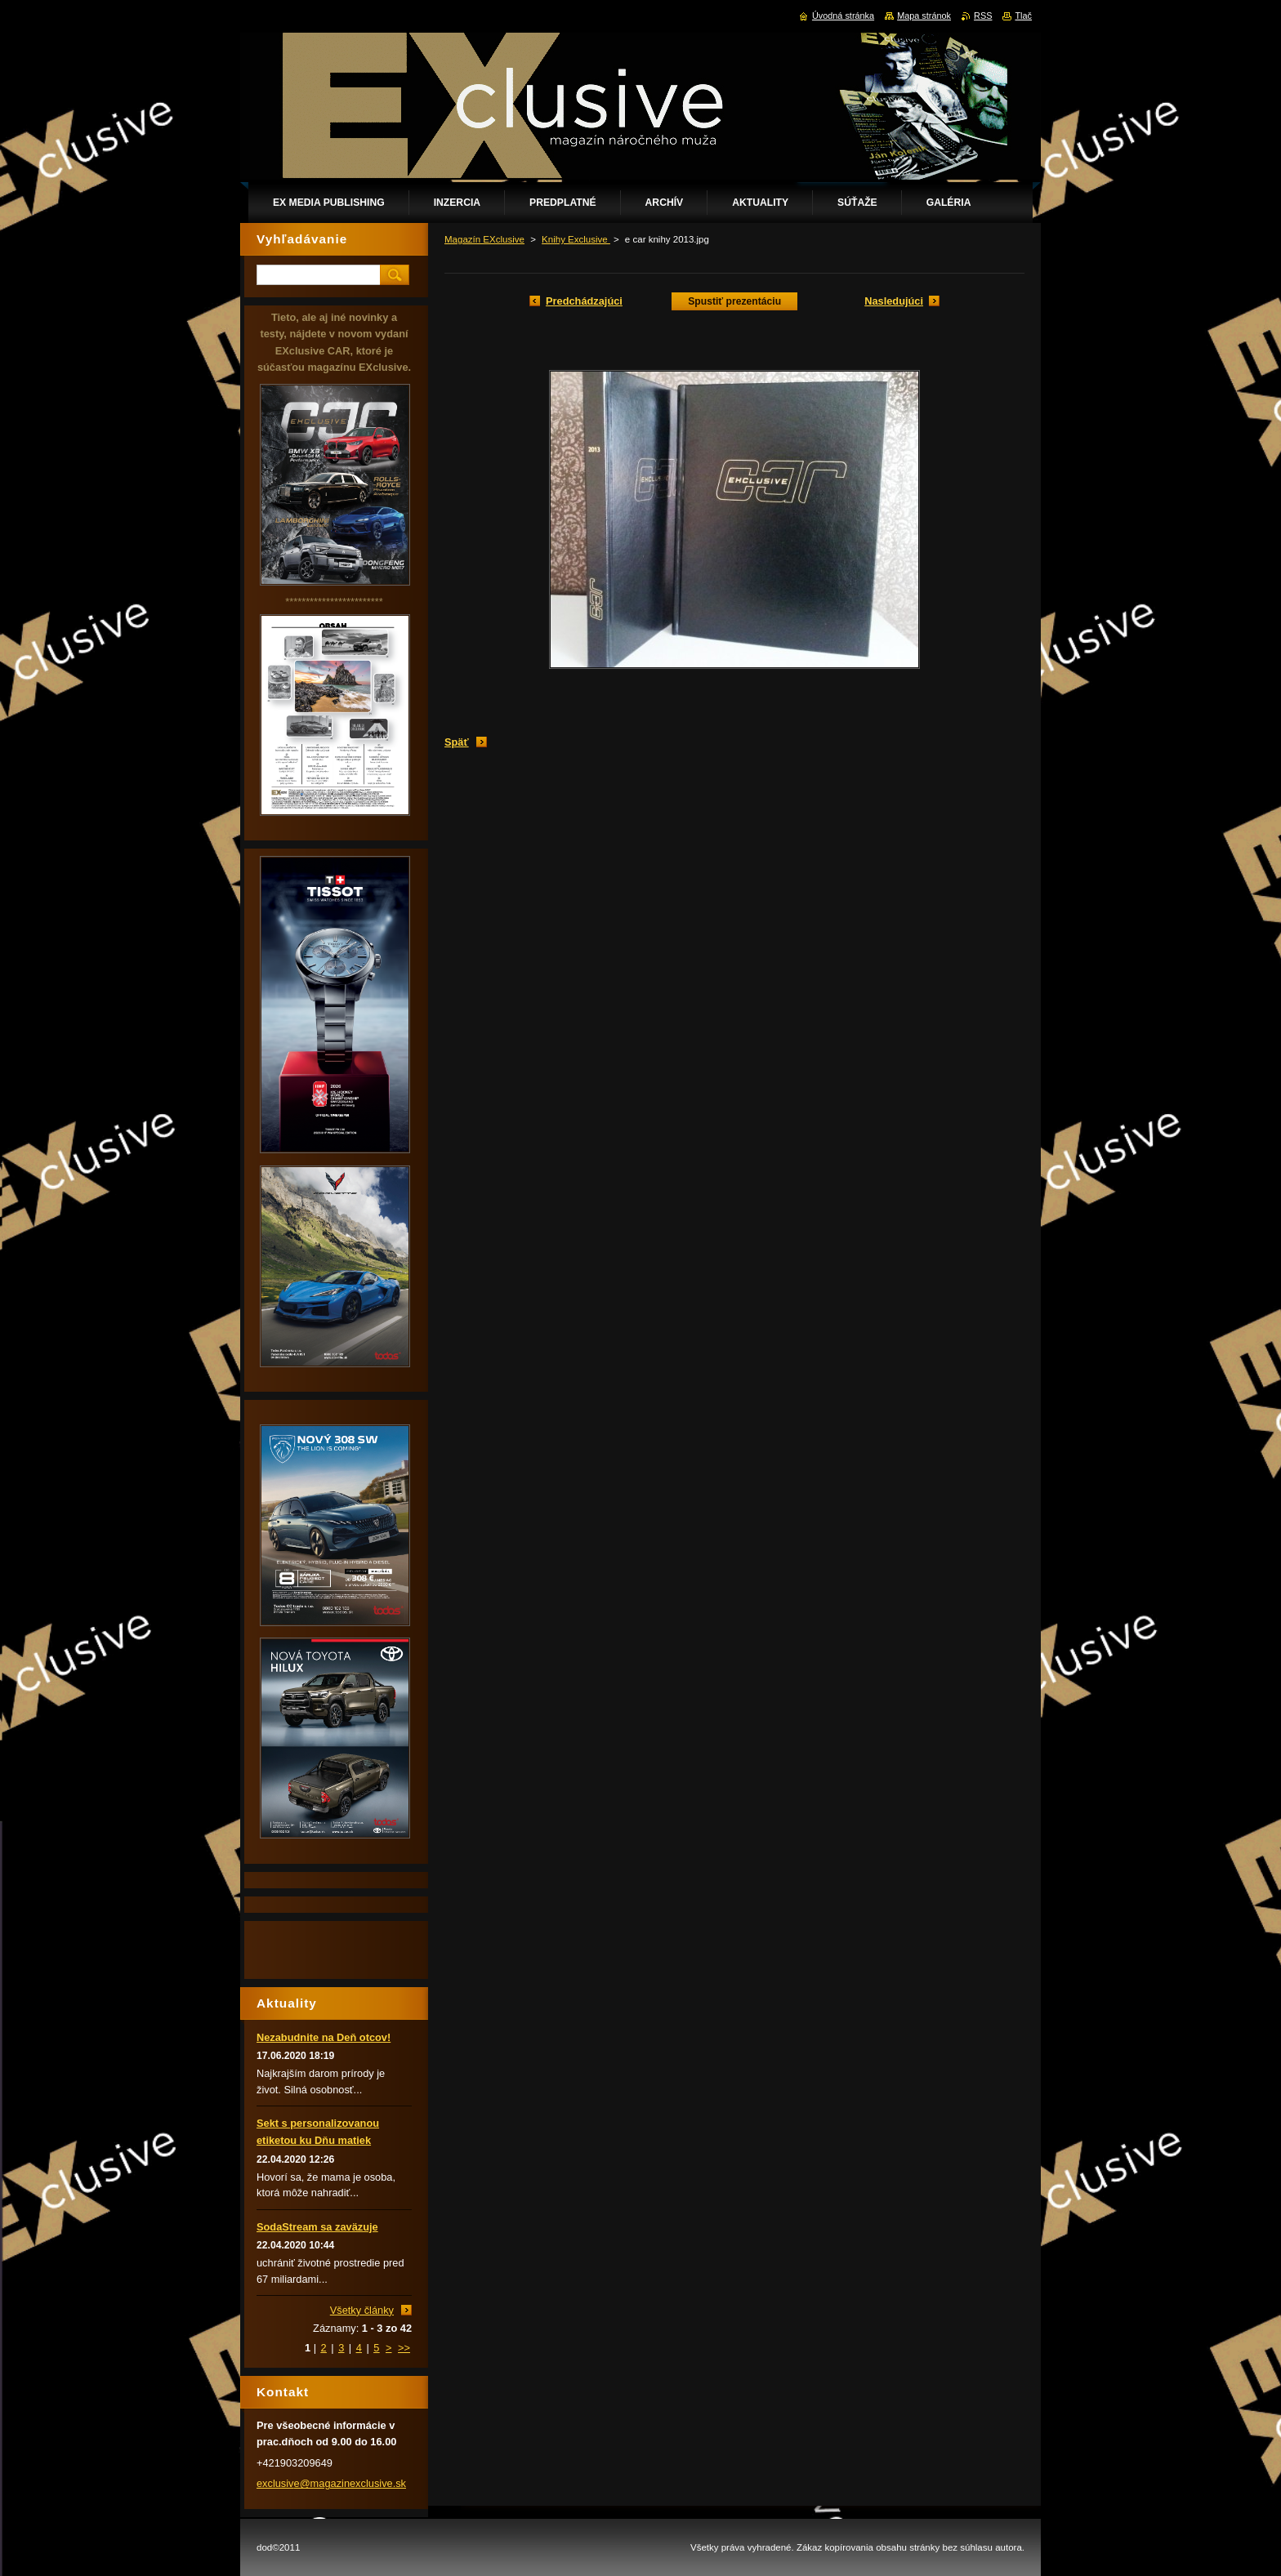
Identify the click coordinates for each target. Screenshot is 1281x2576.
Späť (456, 742)
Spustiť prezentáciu (734, 301)
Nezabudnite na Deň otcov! (324, 2037)
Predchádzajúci (584, 301)
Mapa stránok (924, 15)
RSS (983, 15)
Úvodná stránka (843, 15)
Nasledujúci (893, 301)
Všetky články (362, 2310)
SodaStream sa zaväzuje (317, 2227)
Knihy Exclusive (576, 239)
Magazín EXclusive (484, 239)
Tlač (1023, 15)
